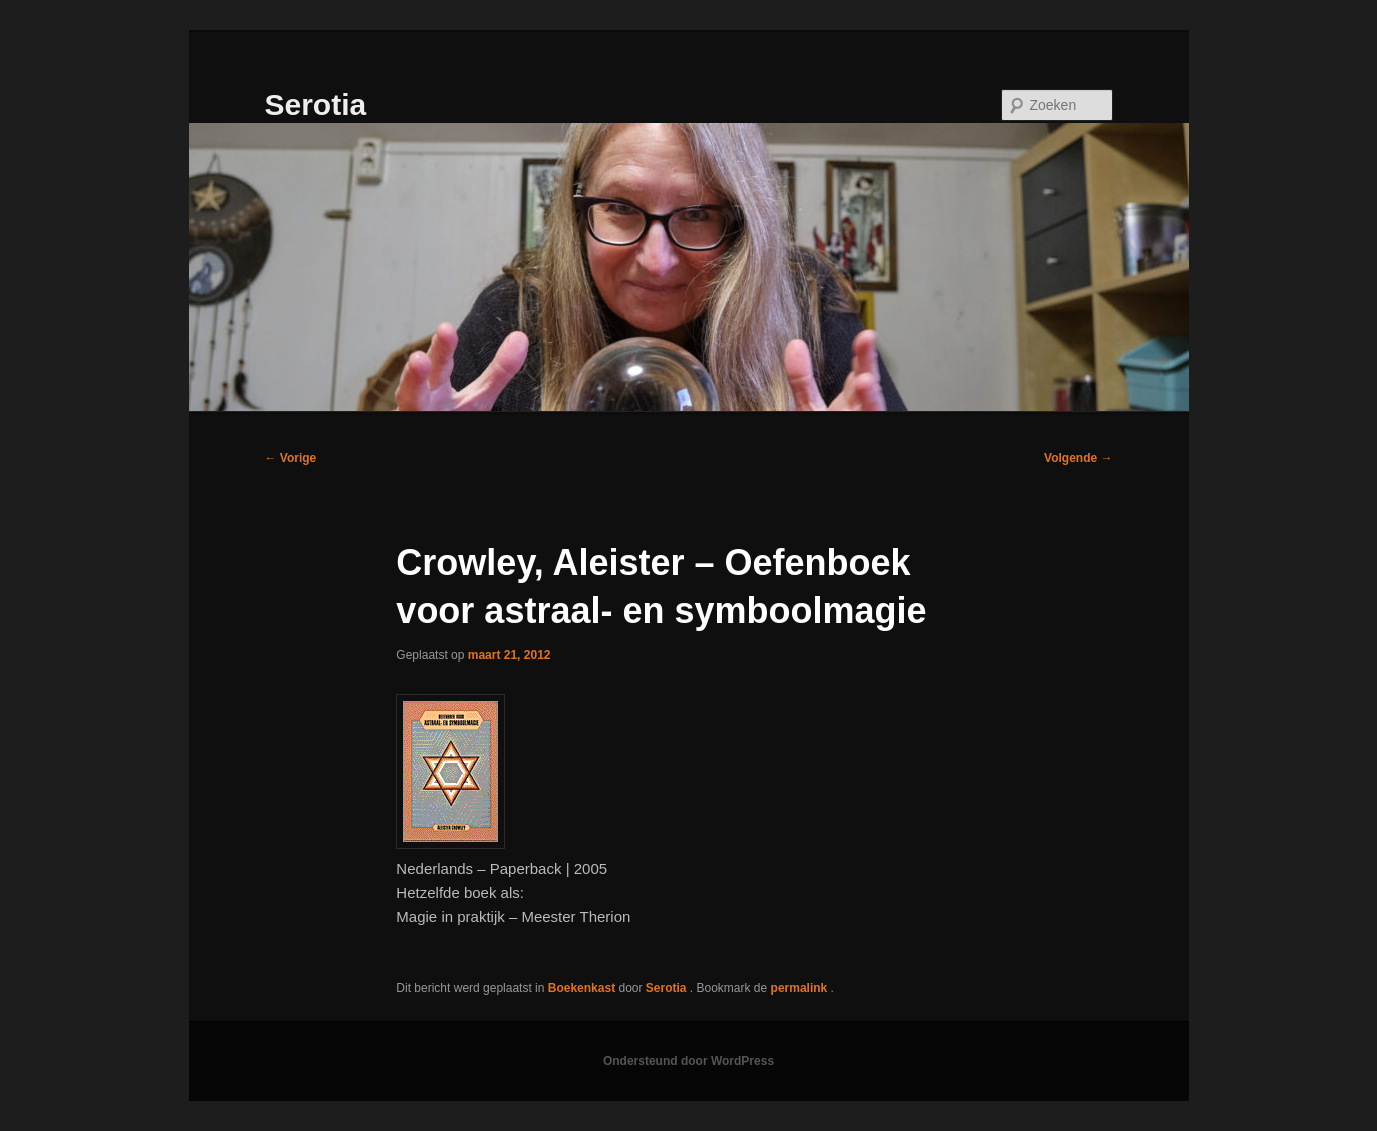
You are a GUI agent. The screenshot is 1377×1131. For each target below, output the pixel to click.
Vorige (291, 458)
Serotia (316, 104)
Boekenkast (581, 988)
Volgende (1078, 458)
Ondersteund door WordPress (688, 1061)
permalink (801, 988)
